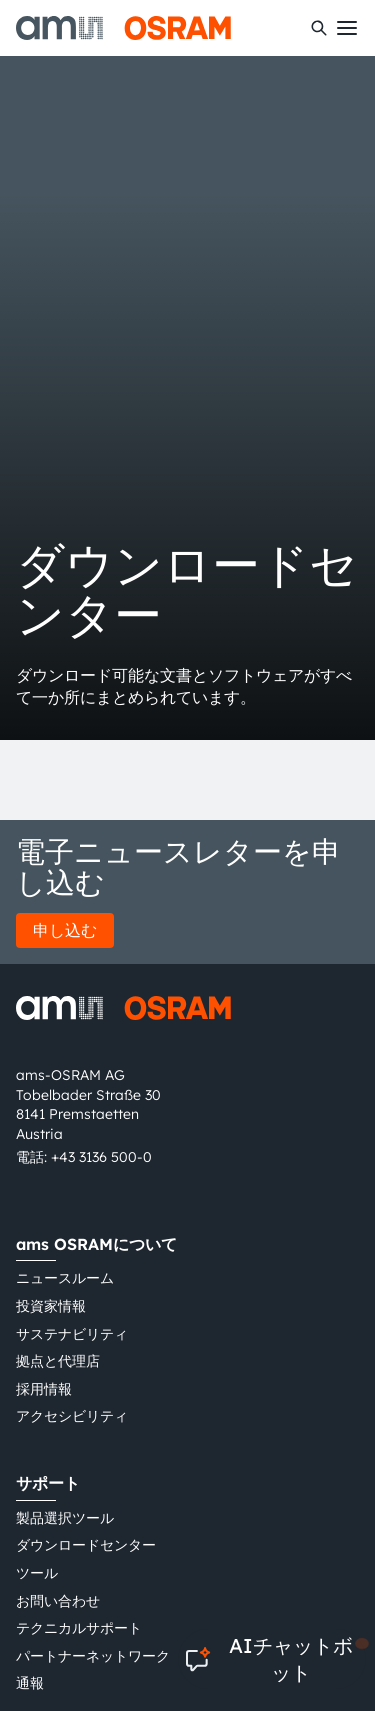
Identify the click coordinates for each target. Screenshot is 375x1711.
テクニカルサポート (79, 1628)
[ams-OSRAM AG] (123, 28)
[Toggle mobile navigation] (347, 28)
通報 (30, 1683)
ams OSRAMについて (96, 1244)
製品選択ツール (65, 1518)
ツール (37, 1573)
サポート (48, 1483)
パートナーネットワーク (93, 1656)
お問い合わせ (58, 1601)
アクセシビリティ (72, 1416)
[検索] (319, 28)
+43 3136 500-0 (101, 1157)
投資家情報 (51, 1306)
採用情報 (44, 1389)
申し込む (65, 930)
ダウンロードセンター (86, 1545)
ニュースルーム (65, 1278)
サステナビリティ (72, 1334)
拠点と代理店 (58, 1361)
